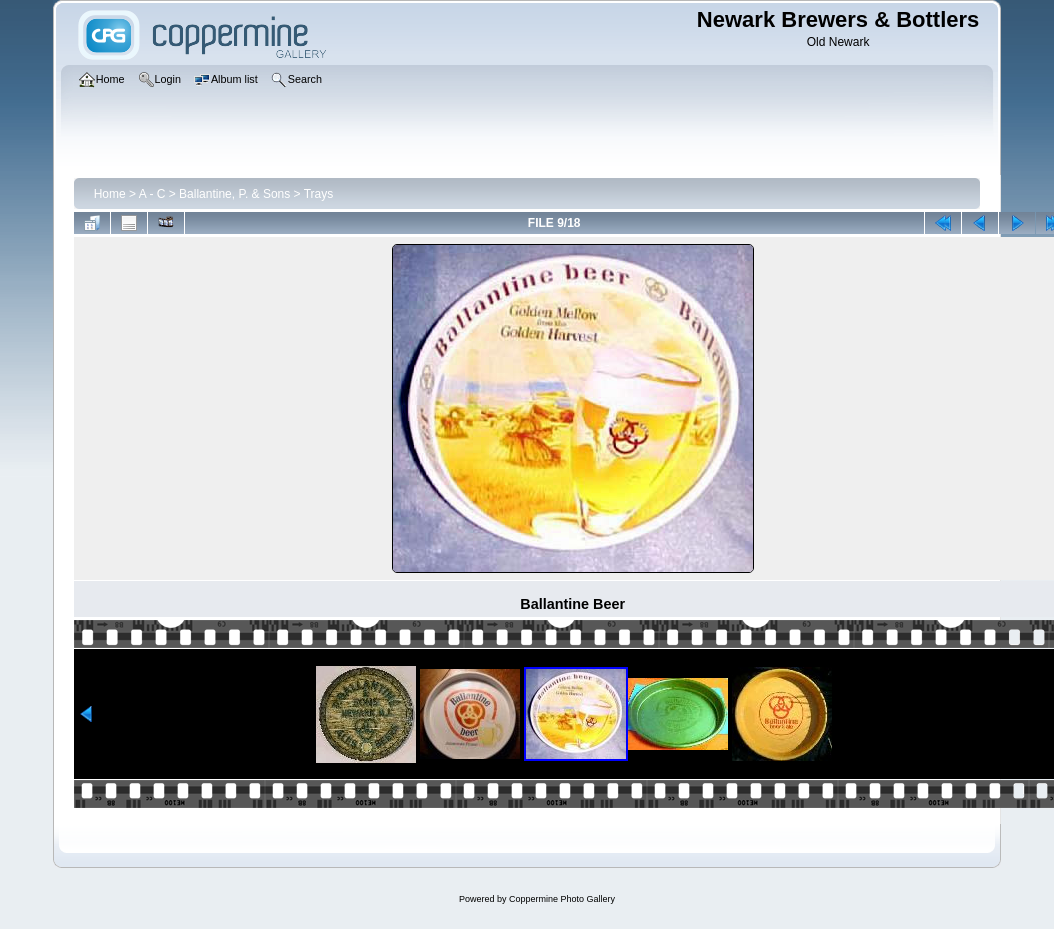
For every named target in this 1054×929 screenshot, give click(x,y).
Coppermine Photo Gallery (562, 899)
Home (110, 194)
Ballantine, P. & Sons (234, 194)
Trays (319, 194)
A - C (152, 194)
